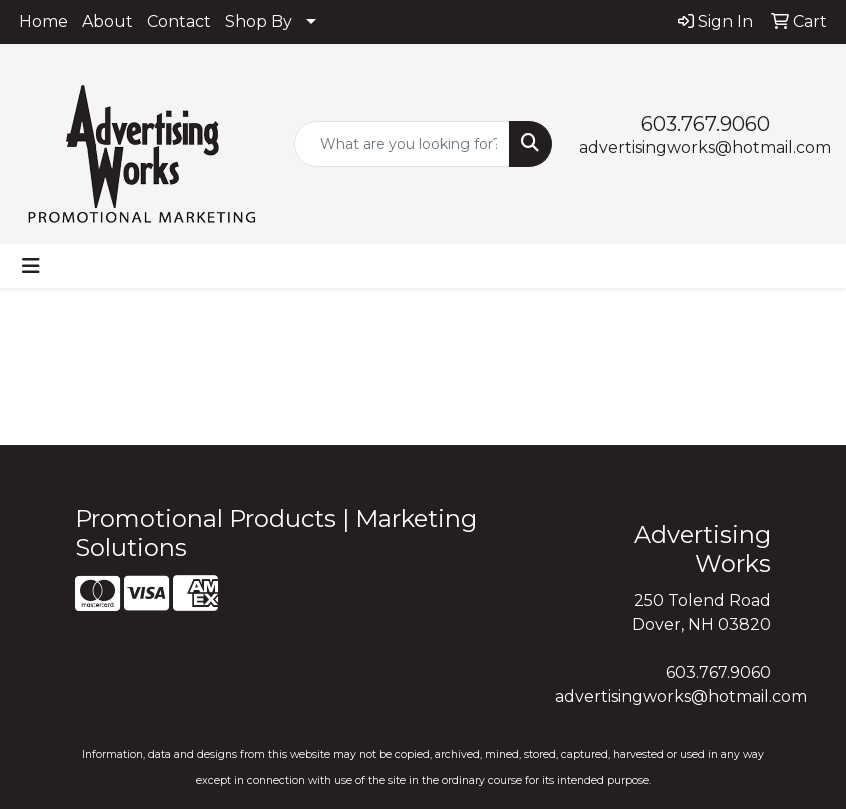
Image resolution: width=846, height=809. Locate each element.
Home (43, 21)
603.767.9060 (705, 124)
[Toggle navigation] (31, 266)
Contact (179, 21)
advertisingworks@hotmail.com (705, 147)
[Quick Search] (402, 144)
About (107, 21)
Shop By (258, 21)
